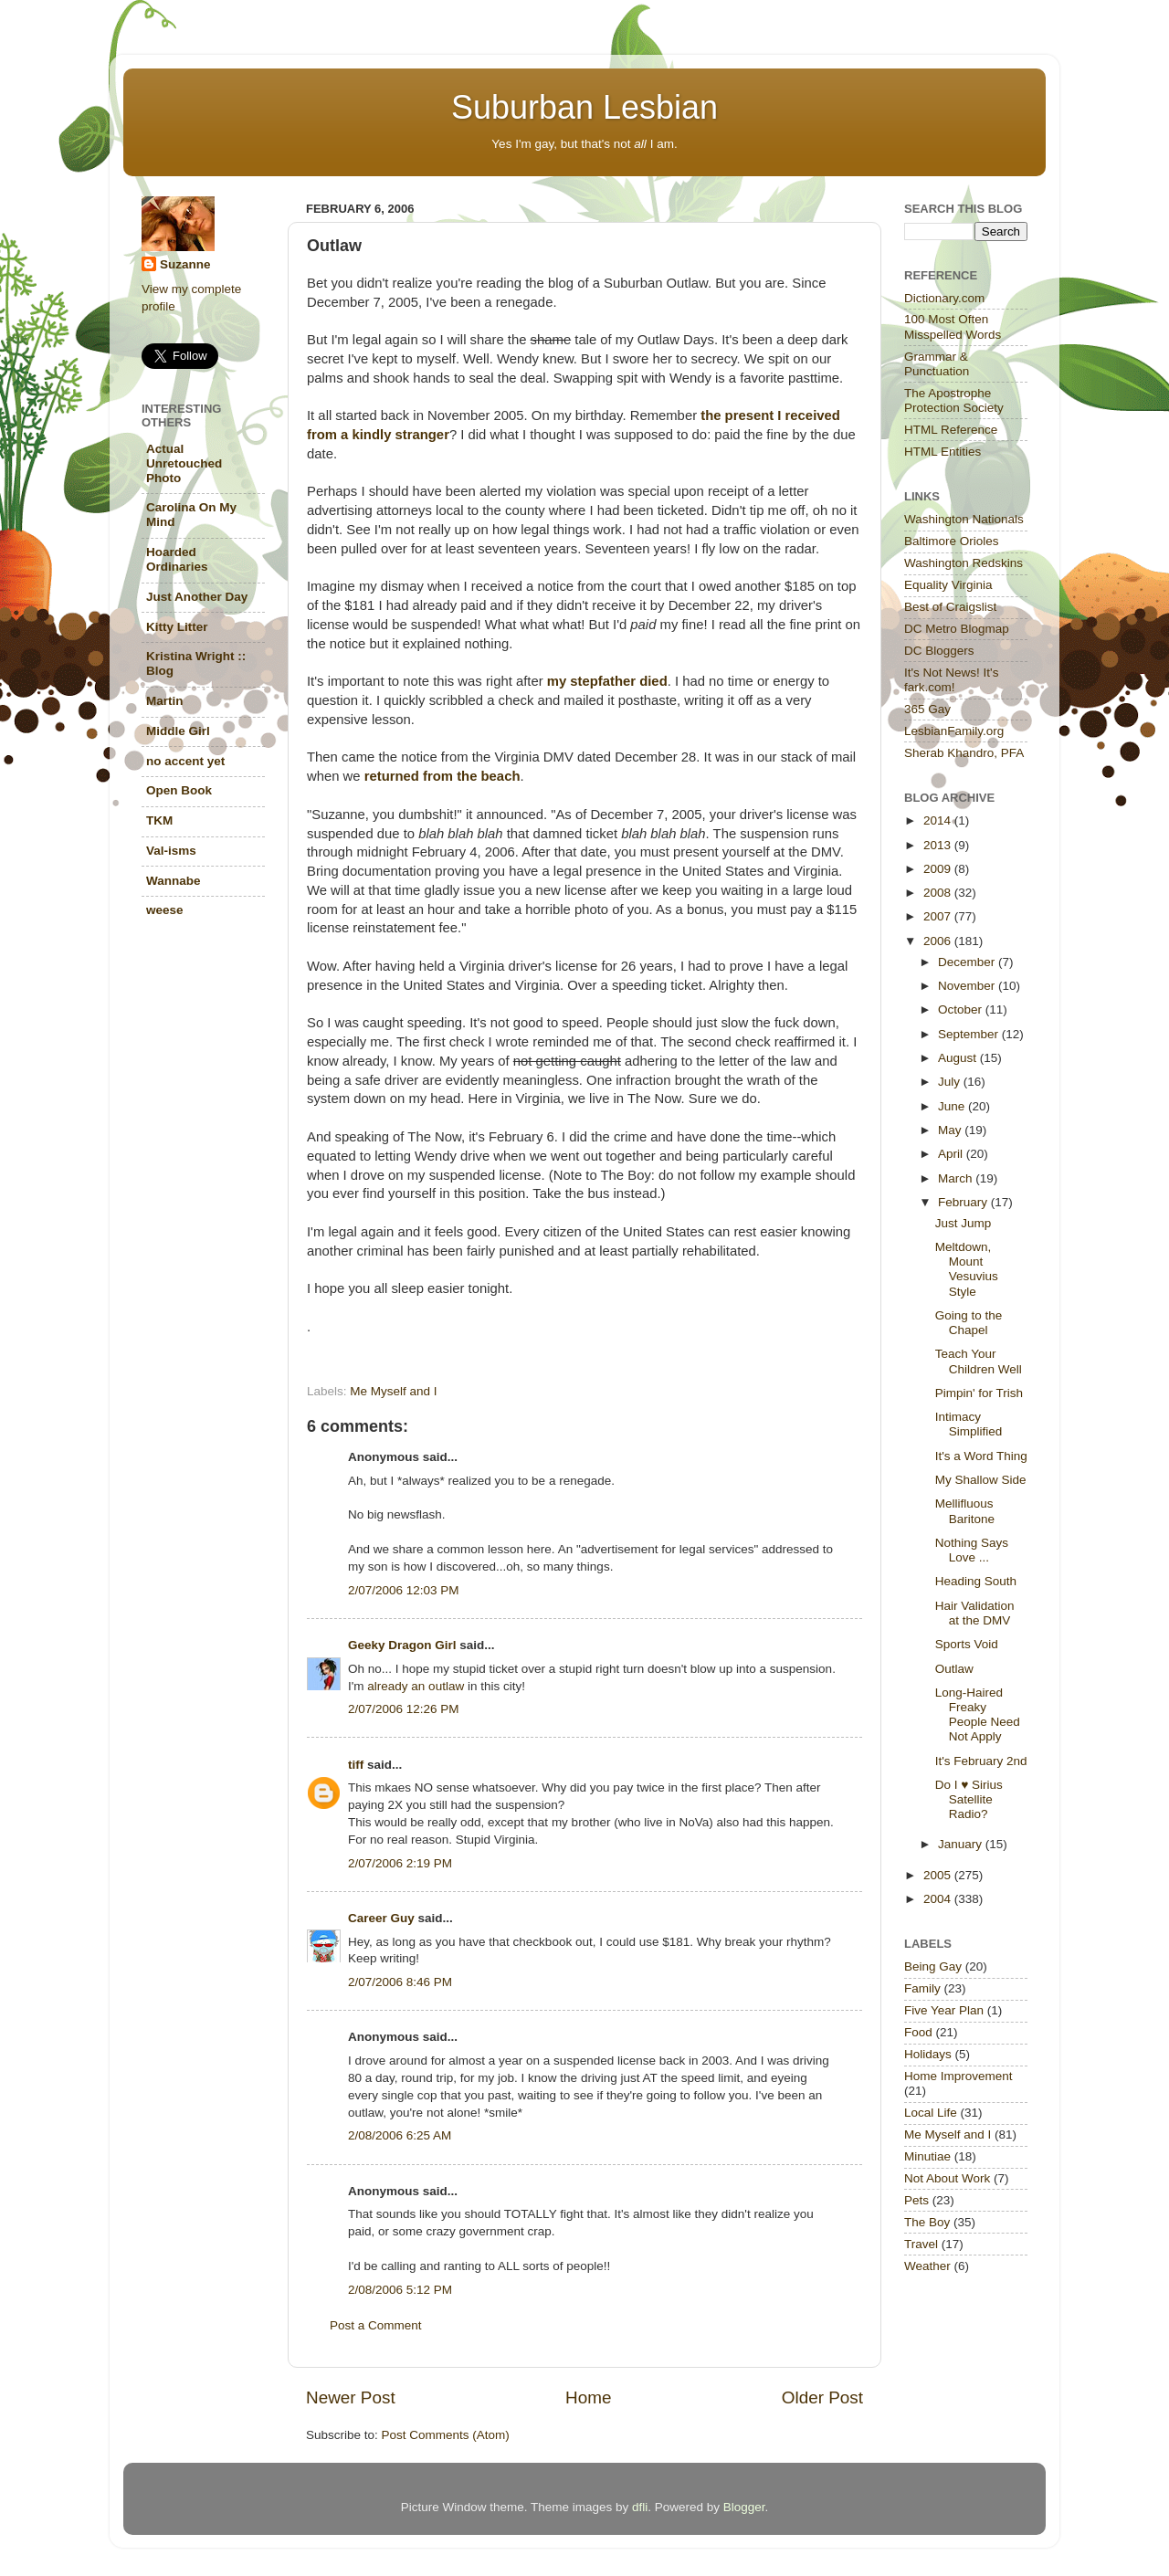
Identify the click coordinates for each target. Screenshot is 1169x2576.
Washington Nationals (964, 519)
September (970, 1034)
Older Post (822, 2397)
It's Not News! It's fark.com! (951, 680)
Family (922, 1988)
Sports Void (966, 1644)
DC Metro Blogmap (956, 629)
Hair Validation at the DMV (975, 1613)
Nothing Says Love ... (971, 1550)
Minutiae (927, 2156)
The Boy (927, 2222)
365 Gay (927, 709)
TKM (159, 820)
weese (165, 910)
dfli (640, 2507)
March (956, 1178)
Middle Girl (178, 731)
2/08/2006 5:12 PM (400, 2290)
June (953, 1106)
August (959, 1058)
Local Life (930, 2112)
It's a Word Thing (981, 1456)
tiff (355, 1765)
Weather (927, 2266)
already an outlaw (415, 1686)
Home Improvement (958, 2076)
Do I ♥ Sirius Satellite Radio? (969, 1799)
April (952, 1154)
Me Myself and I (393, 1391)
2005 (938, 1875)
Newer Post (350, 2397)
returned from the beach (442, 776)
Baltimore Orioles (951, 541)
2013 (938, 845)
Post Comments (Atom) (446, 2435)
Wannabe (173, 881)
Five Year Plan (944, 2010)
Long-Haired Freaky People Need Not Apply (977, 1715)
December (968, 962)
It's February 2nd (981, 1761)
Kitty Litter (177, 627)
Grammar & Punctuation (936, 364)
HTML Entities (942, 451)
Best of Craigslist (950, 607)
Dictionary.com (944, 298)
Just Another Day (196, 597)
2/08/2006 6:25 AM (399, 2135)
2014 (938, 820)
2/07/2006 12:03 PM (403, 1590)
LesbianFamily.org (954, 731)
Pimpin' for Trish (979, 1393)
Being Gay (933, 1966)
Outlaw (954, 1669)
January (961, 1844)
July (951, 1081)
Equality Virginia (948, 585)
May (951, 1130)
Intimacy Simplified (969, 1424)
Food (918, 2032)
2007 (938, 916)
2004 (938, 1899)
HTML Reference (950, 429)
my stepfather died (607, 681)
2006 (938, 941)
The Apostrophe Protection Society (954, 400)
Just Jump (963, 1223)
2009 (938, 869)
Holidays (928, 2054)
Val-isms (171, 850)
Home (588, 2397)
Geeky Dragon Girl (402, 1645)
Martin (165, 701)
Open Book (179, 790)
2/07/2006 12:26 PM (403, 1709)
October (961, 1009)
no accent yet (185, 761)
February (964, 1202)
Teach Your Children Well (978, 1361)
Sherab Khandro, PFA (964, 753)
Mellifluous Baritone (965, 1511)
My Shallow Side (981, 1480)
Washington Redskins (963, 563)
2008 (938, 892)
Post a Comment (376, 2325)
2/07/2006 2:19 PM (400, 1863)
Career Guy (381, 1918)
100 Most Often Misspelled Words (952, 326)
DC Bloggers (939, 650)
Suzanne (185, 264)
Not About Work (947, 2178)
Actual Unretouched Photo (184, 463)
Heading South (975, 1581)
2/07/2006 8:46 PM (400, 1982)
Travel (921, 2244)
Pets (916, 2200)
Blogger (744, 2507)
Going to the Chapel (969, 1323)
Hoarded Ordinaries (177, 559)
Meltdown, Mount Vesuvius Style (966, 1269)
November (968, 986)
